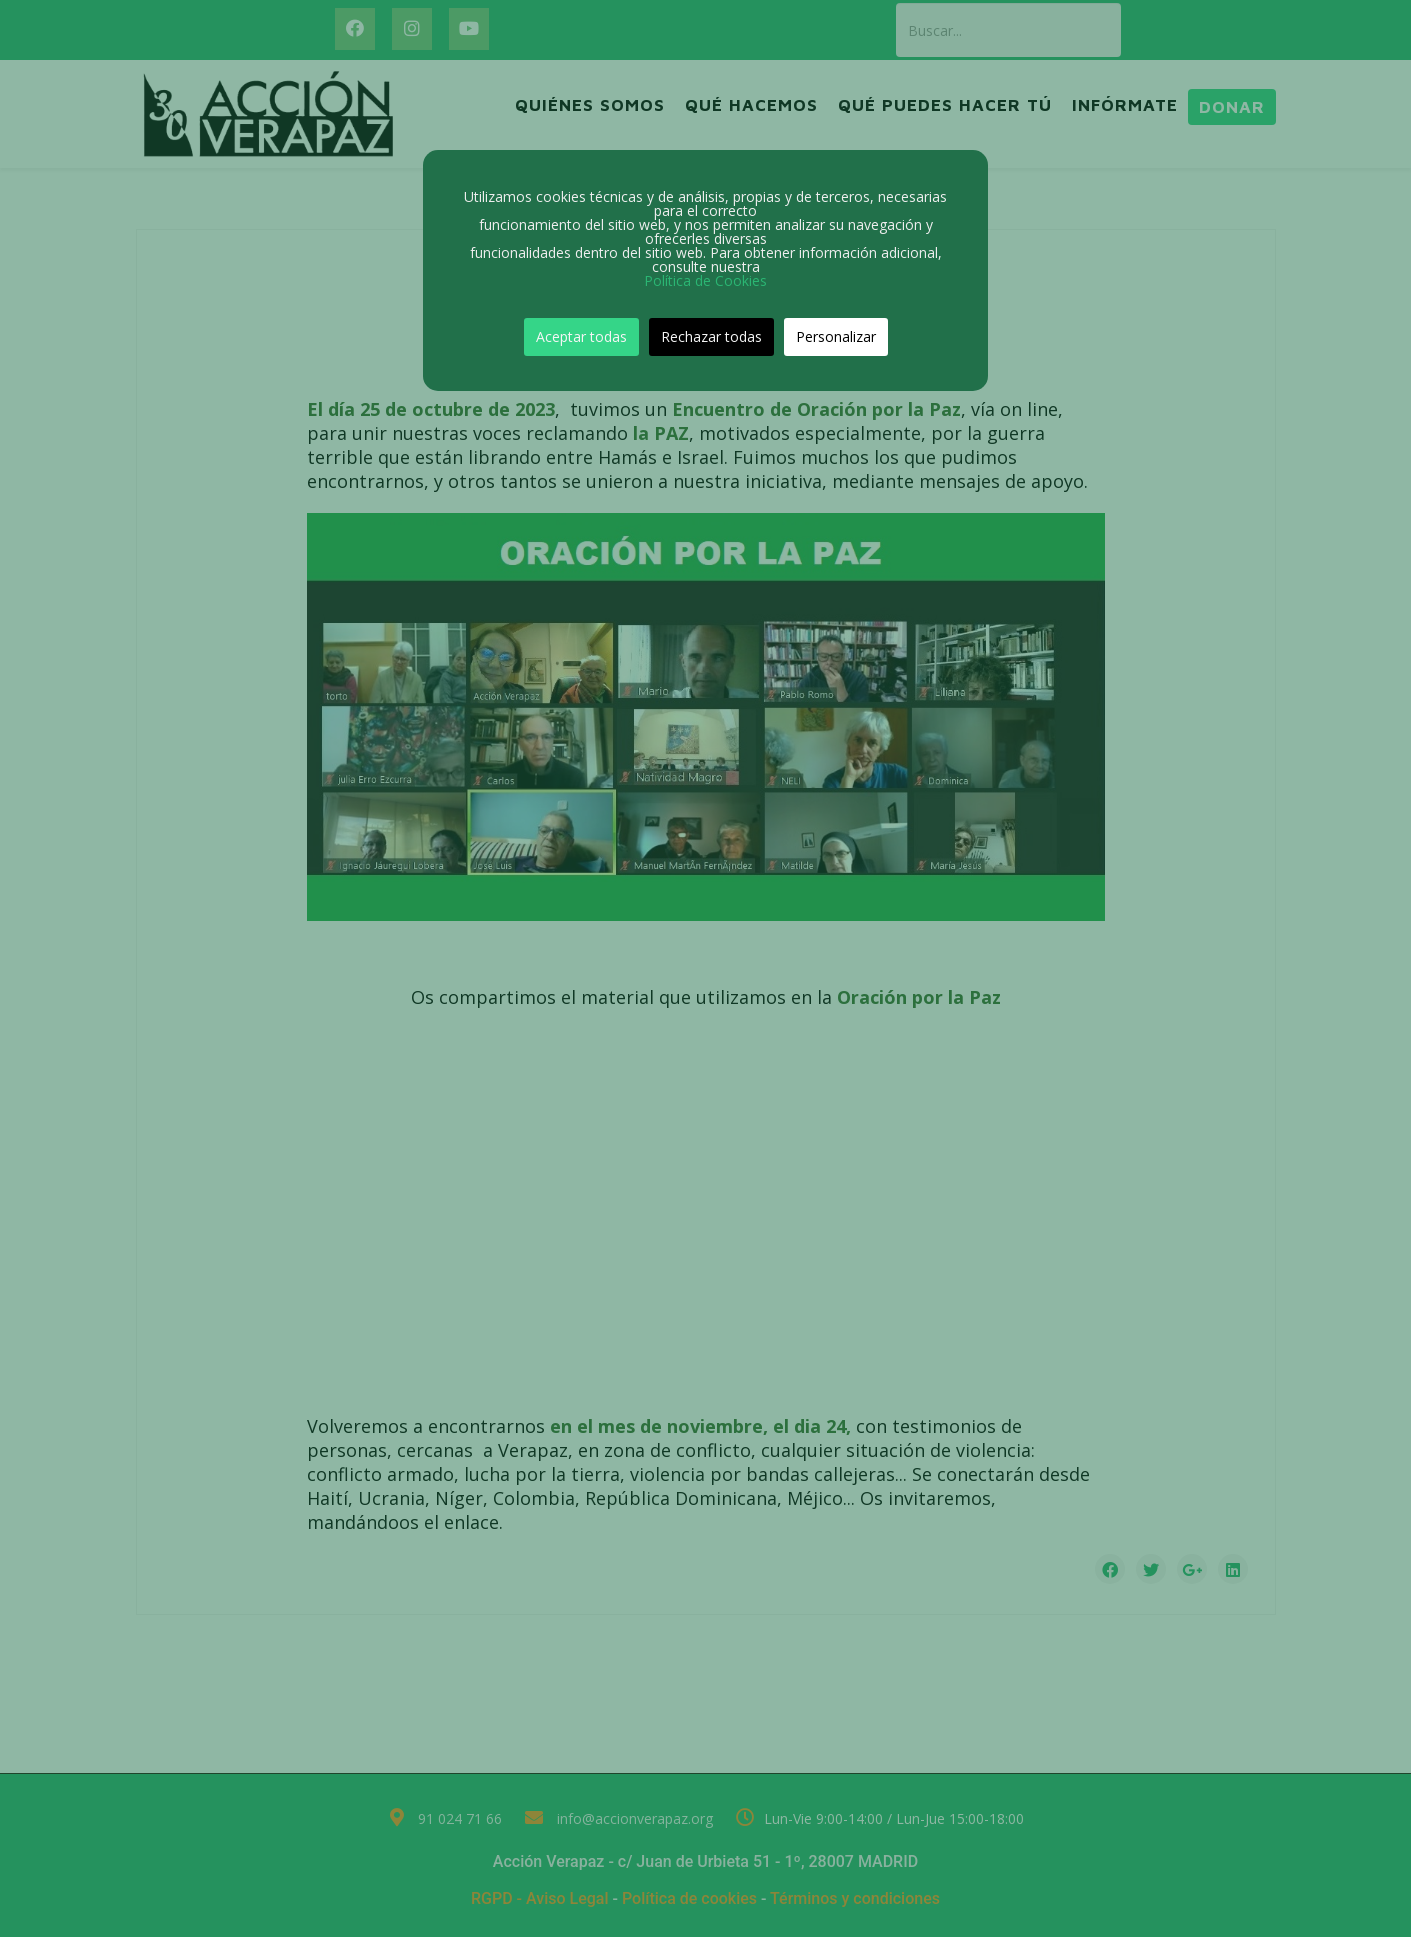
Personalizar (836, 336)
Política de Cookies (705, 280)
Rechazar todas (711, 336)
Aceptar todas (581, 336)
